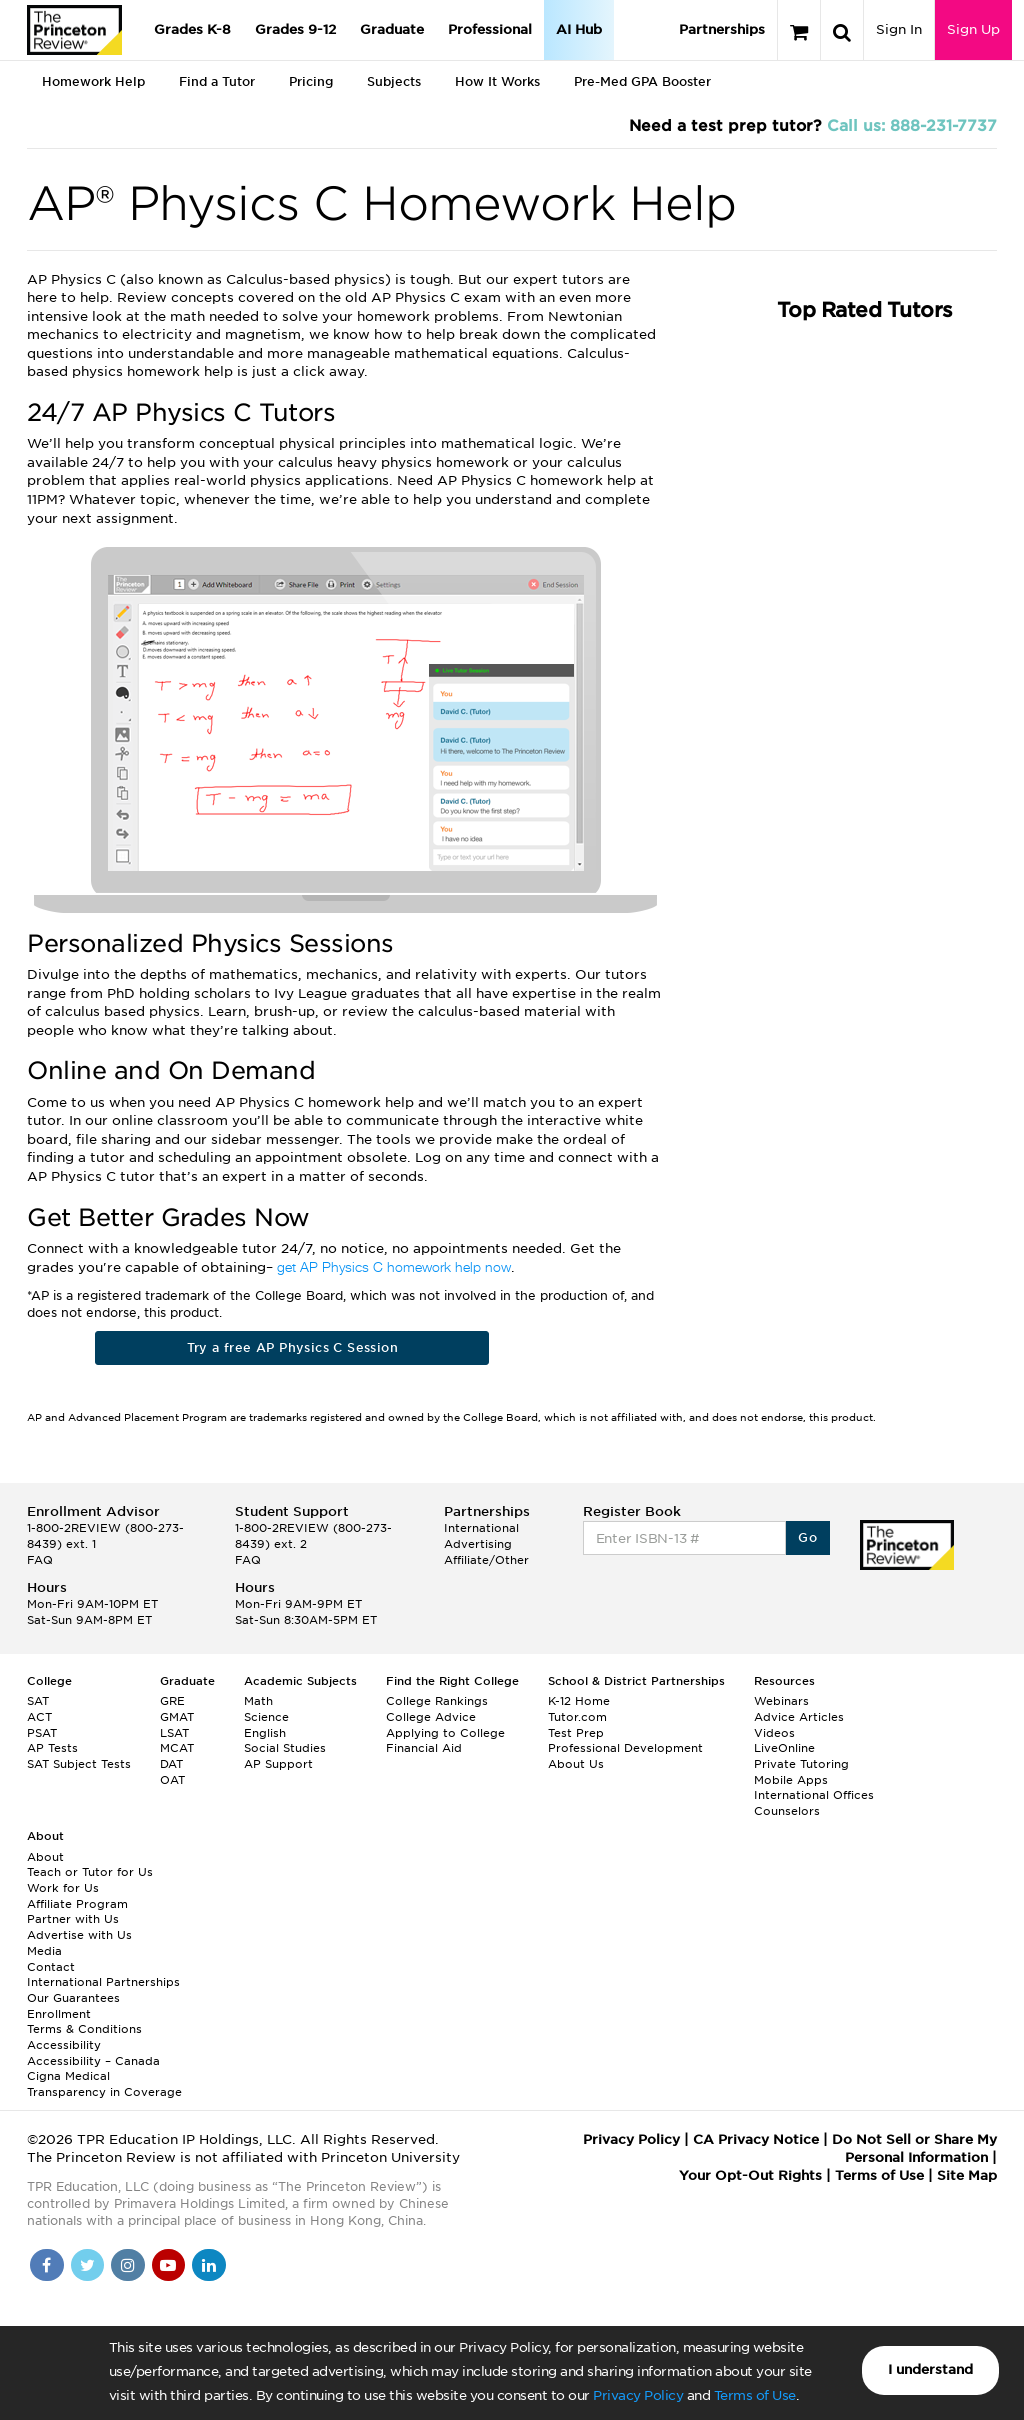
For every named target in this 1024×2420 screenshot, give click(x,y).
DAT (171, 1764)
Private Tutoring (801, 1764)
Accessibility (64, 2045)
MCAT (177, 1748)
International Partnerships (103, 1982)
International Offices (814, 1795)
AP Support (278, 1764)
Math (258, 1701)
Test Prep (576, 1733)
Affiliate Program (77, 1904)
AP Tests (52, 1748)
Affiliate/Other (486, 1560)
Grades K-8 (192, 29)
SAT (38, 1701)
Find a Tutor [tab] (217, 81)
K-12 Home (579, 1701)
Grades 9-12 (295, 29)
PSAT (42, 1733)
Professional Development (625, 1748)
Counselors (787, 1811)
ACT (39, 1717)
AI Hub (579, 29)
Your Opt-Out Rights (750, 2175)
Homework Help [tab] (93, 81)
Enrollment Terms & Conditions (84, 2022)
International (481, 1528)
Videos (774, 1733)
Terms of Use (755, 2395)
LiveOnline (784, 1748)
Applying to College (445, 1733)
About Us (576, 1764)
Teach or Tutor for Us (90, 1872)
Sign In (899, 29)
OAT (172, 1780)
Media (44, 1951)
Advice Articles (799, 1717)
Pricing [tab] (311, 81)
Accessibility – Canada (93, 2061)
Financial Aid (424, 1748)
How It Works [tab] (497, 81)
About (45, 1857)
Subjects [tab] (394, 81)
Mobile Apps (791, 1780)
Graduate (392, 29)
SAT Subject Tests (79, 1764)
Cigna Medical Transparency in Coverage (104, 2084)
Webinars (781, 1701)
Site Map (967, 2175)
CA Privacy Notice (756, 2139)
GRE (172, 1701)
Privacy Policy (638, 2395)
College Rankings (437, 1701)
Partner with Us (73, 1919)
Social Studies (285, 1748)
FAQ (40, 1560)
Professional (490, 29)
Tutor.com (577, 1717)
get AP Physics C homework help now (394, 1268)
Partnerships (722, 29)
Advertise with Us (79, 1935)
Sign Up (973, 29)
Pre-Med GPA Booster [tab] (642, 81)
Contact (51, 1967)
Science (266, 1717)
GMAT (177, 1717)
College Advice (431, 1717)
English (265, 1733)
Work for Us (63, 1888)
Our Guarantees (73, 1998)
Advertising (478, 1544)
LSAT (174, 1733)
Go (807, 1537)
